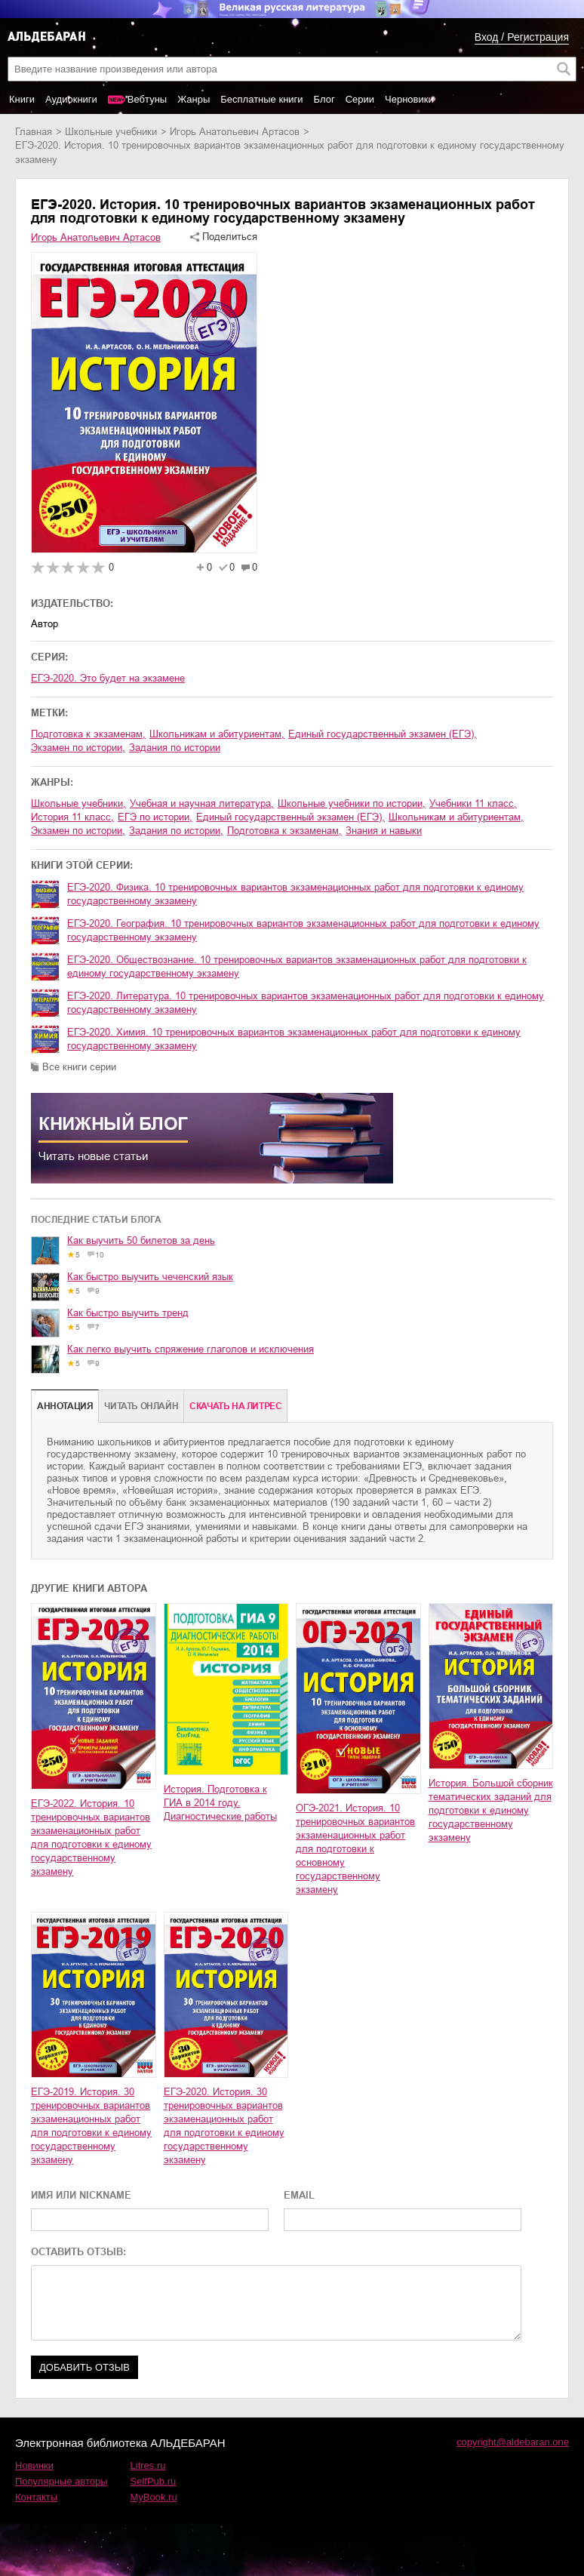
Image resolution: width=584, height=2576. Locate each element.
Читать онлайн (141, 1406)
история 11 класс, (72, 817)
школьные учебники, (78, 803)
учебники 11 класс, (473, 803)
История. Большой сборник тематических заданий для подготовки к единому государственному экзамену (491, 1810)
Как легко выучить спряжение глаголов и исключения (190, 1349)
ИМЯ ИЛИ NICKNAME (81, 2195)
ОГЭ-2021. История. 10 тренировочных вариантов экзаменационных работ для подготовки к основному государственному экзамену (355, 1848)
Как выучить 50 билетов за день (141, 1240)
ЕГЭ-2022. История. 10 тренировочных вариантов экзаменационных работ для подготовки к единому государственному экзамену (91, 1837)
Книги (22, 99)
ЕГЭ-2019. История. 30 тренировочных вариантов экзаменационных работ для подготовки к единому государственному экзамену (91, 2125)
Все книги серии (79, 1067)
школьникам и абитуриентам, (216, 734)
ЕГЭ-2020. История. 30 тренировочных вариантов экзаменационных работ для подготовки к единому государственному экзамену (224, 2125)
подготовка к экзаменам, (88, 734)
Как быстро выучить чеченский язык (150, 1276)
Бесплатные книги (261, 99)
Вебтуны (147, 99)
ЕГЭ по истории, (155, 817)
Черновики (409, 99)
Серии (360, 99)
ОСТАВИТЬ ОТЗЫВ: (78, 2251)
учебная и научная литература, (202, 803)
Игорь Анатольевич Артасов (235, 131)
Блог (324, 99)
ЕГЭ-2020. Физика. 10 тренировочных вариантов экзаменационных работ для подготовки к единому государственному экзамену (295, 894)
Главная (33, 131)
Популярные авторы (61, 2481)
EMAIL (299, 2195)
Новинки (34, 2465)
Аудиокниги (71, 99)
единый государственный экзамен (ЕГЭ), (382, 734)
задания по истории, (176, 830)
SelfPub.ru (154, 2481)
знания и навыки (384, 830)
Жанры (193, 99)
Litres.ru (148, 2465)
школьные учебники (111, 131)
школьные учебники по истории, (352, 803)
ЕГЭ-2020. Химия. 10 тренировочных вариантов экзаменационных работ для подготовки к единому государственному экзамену (294, 1038)
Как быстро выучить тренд (128, 1313)
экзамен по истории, (78, 747)
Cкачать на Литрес (235, 1406)
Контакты (36, 2497)
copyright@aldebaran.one (512, 2442)
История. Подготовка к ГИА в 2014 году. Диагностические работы (220, 1803)
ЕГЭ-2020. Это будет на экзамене (108, 678)
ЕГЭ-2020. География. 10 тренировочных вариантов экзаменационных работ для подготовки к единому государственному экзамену (303, 930)
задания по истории (174, 747)
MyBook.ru (154, 2497)
